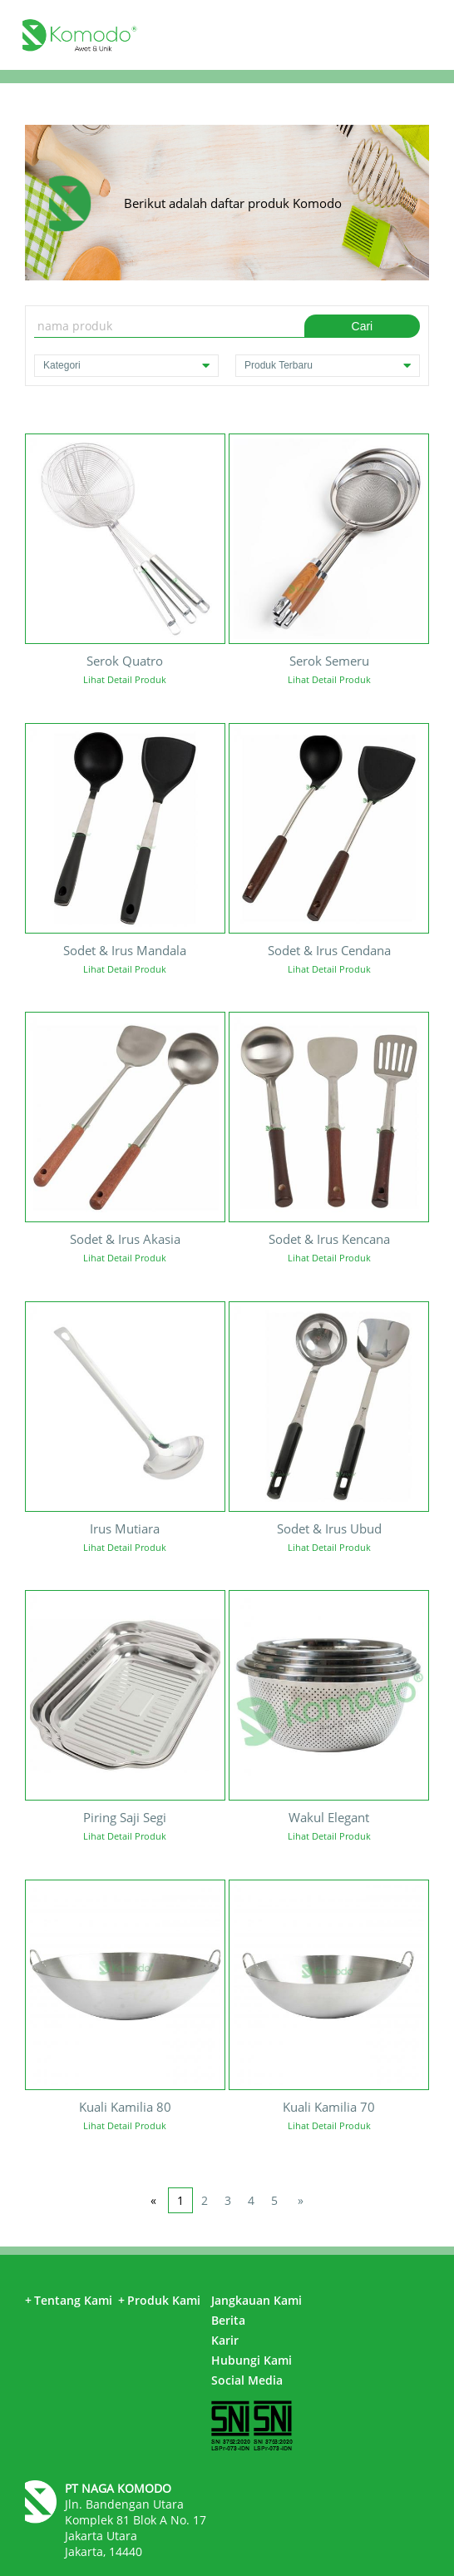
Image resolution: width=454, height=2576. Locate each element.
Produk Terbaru (327, 365)
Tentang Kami (68, 2300)
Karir (225, 2340)
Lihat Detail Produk (124, 679)
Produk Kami (159, 2300)
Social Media (247, 2380)
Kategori (126, 365)
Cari (362, 326)
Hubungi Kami (251, 2360)
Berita (228, 2320)
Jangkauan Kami (256, 2300)
